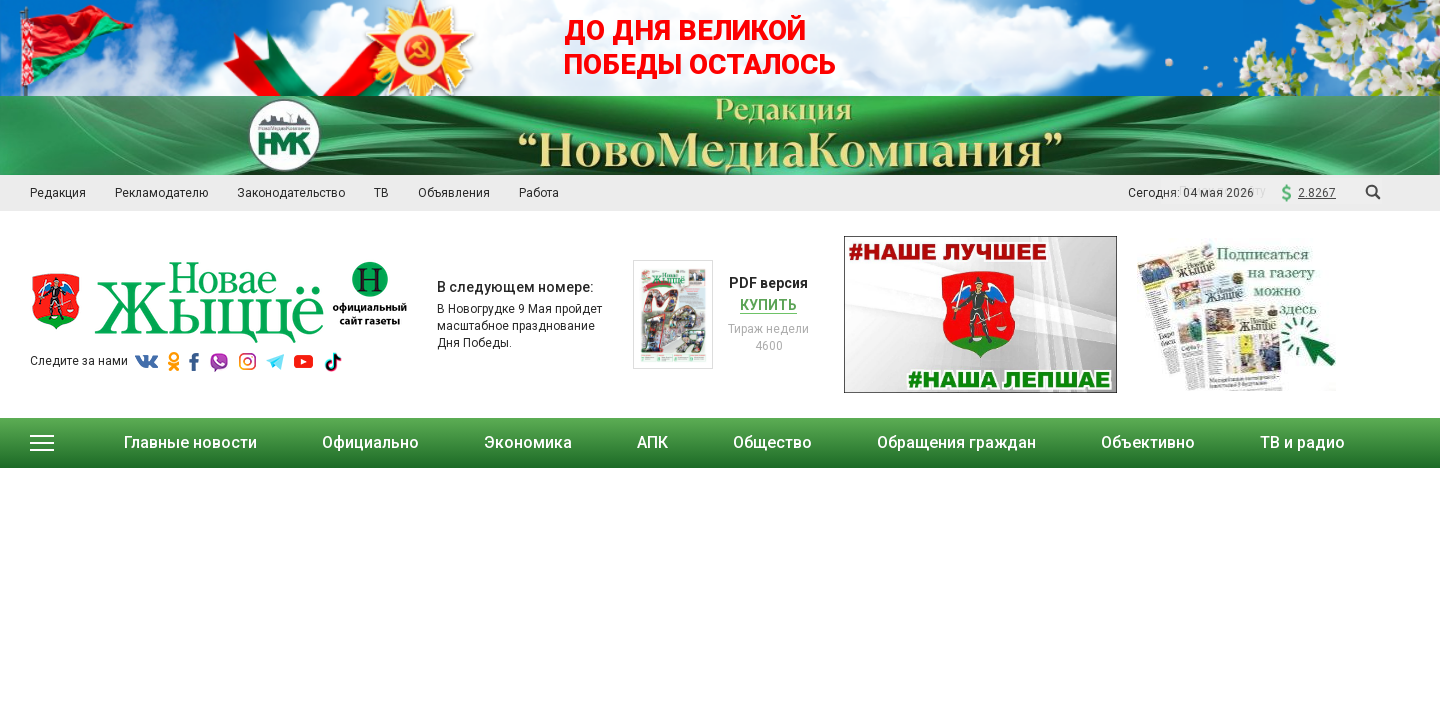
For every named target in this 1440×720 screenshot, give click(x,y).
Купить (768, 305)
